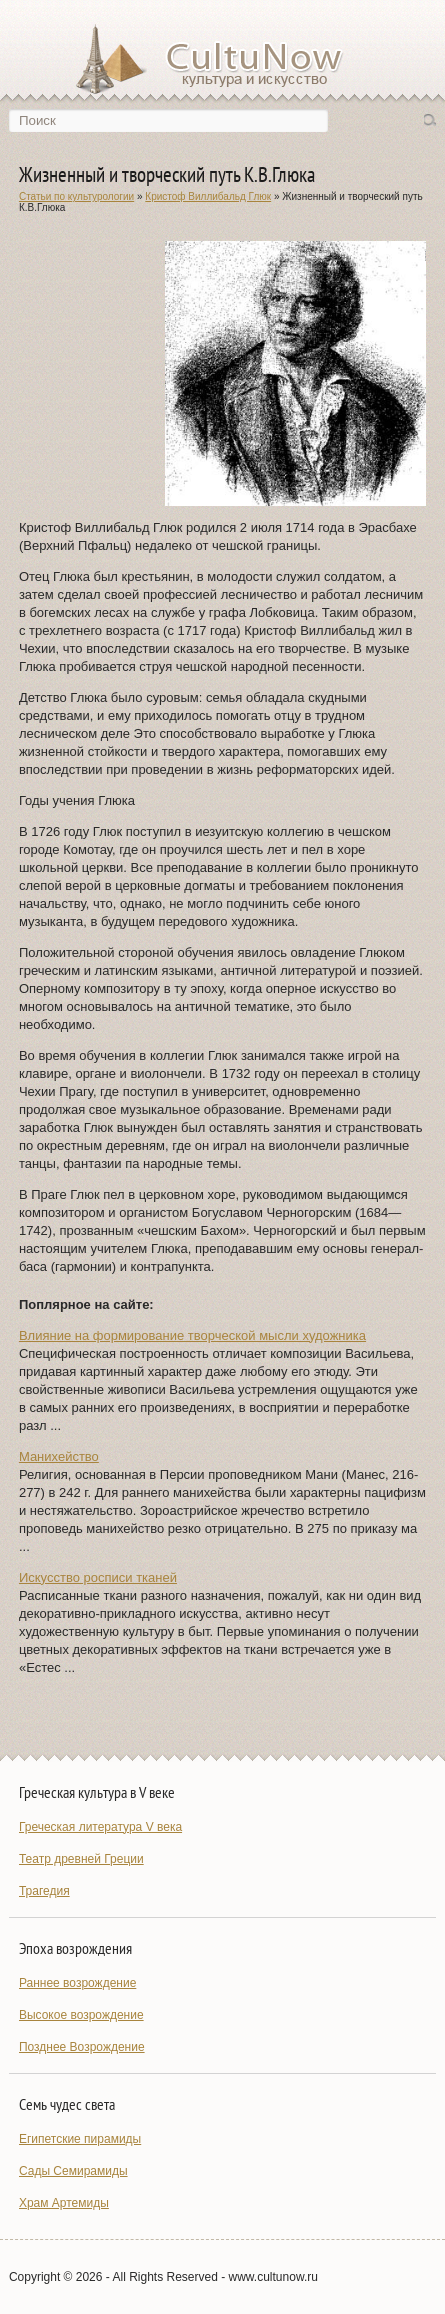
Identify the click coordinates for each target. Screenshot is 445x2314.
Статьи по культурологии (76, 196)
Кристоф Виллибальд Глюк (208, 196)
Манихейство (59, 1456)
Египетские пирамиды (80, 2139)
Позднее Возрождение (82, 2047)
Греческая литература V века (100, 1827)
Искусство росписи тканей (98, 1577)
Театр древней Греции (81, 1859)
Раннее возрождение (77, 1983)
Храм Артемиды (64, 2203)
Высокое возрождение (81, 2015)
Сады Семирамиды (73, 2171)
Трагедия (44, 1891)
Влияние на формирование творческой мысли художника (192, 1335)
